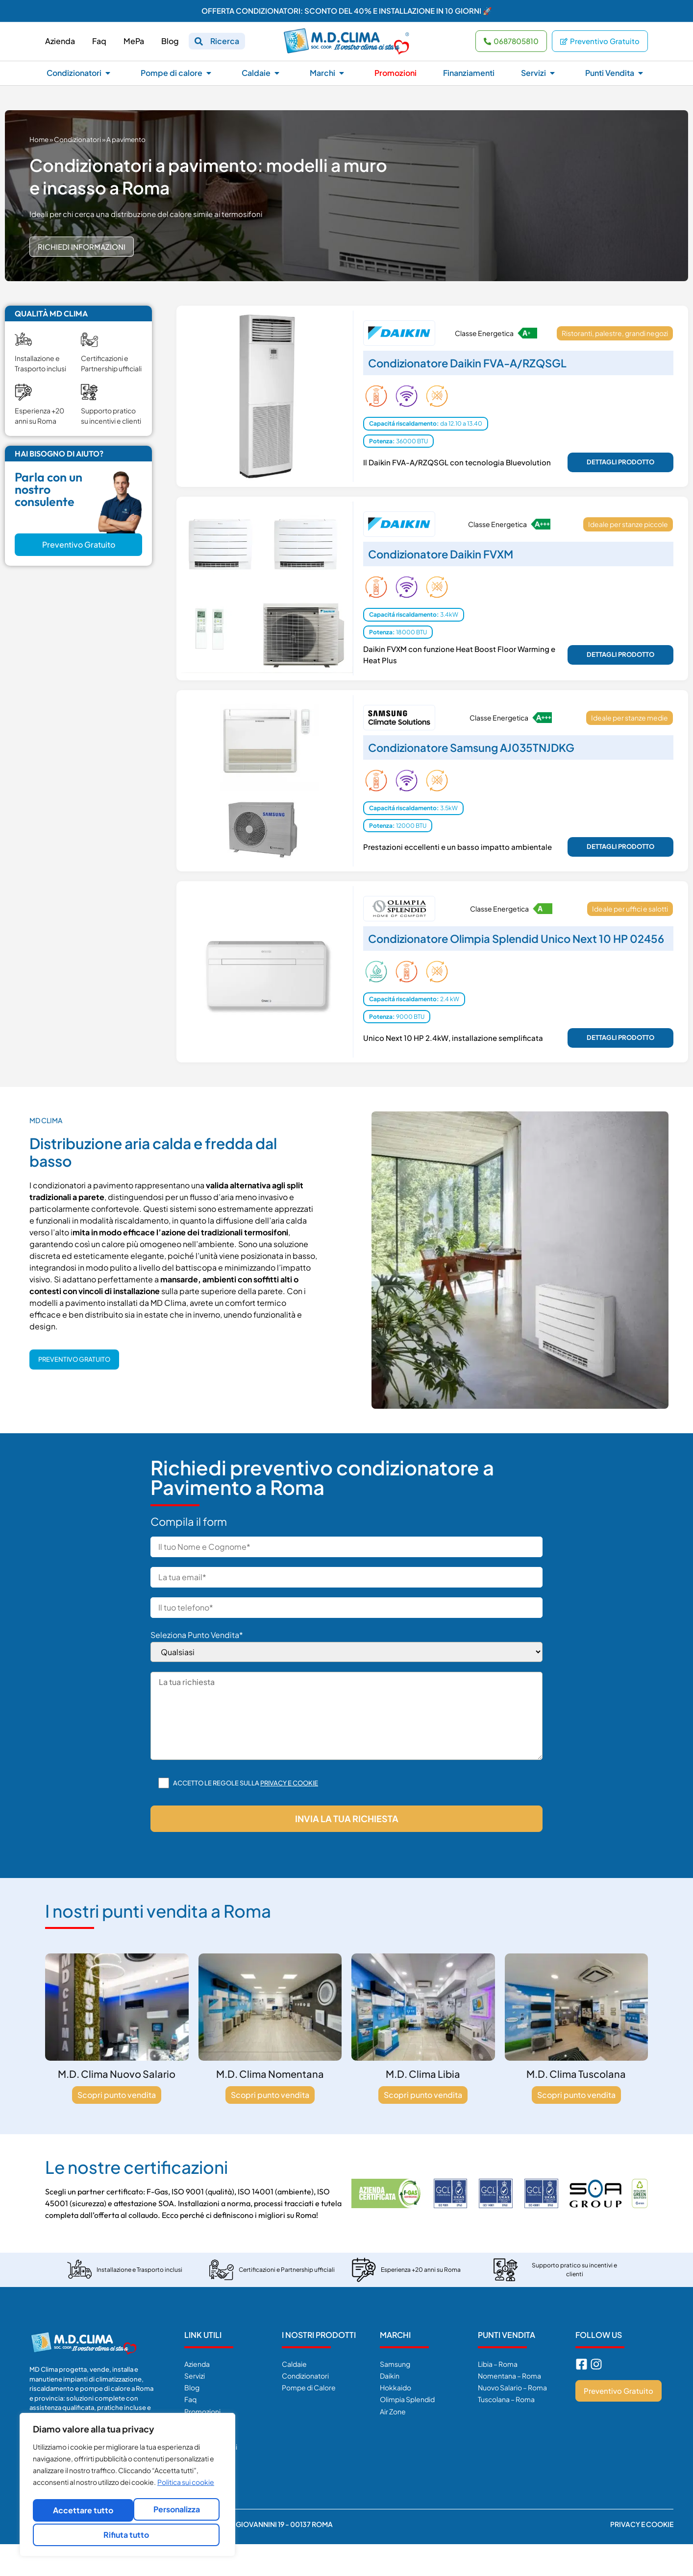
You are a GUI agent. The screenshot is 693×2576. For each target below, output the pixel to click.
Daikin (389, 2375)
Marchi (395, 2335)
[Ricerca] (199, 41)
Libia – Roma (498, 2363)
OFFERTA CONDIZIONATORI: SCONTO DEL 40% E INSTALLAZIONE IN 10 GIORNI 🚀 (346, 10)
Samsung (395, 2363)
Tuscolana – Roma (506, 2399)
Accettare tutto (128, 2534)
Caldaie (294, 2363)
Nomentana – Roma (509, 2375)
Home (39, 139)
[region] (127, 2487)
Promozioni (202, 2411)
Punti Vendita (506, 2335)
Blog (191, 2387)
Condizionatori (77, 139)
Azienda (197, 2363)
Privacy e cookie (289, 1783)
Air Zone (393, 2411)
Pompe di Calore (309, 2387)
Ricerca (224, 41)
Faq (190, 2399)
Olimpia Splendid (407, 2399)
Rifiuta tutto (173, 2512)
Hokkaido (395, 2387)
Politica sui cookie (185, 2487)
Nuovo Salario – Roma (512, 2387)
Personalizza (78, 2512)
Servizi (194, 2375)
